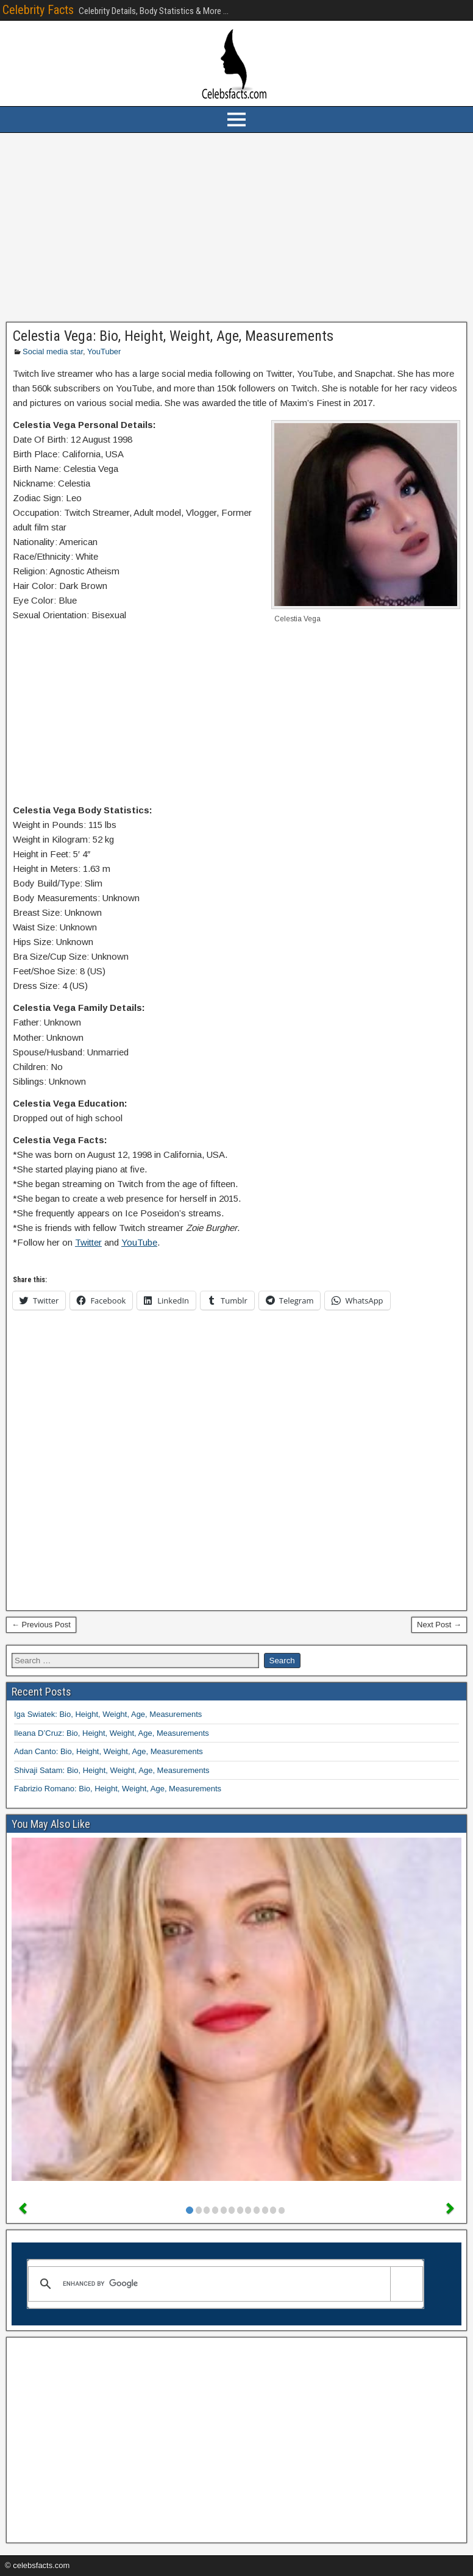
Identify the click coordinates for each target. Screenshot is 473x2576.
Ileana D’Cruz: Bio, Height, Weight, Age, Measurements (111, 1733)
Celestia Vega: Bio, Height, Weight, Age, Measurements (173, 335)
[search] (223, 2284)
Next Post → (439, 1624)
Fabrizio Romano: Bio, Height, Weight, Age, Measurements (117, 1788)
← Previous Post (41, 1624)
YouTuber (104, 351)
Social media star (53, 351)
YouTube (139, 1242)
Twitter (88, 1242)
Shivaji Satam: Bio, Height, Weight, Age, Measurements (112, 1770)
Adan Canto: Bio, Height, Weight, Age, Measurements (108, 1751)
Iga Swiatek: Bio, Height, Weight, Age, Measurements (108, 1714)
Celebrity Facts (38, 9)
